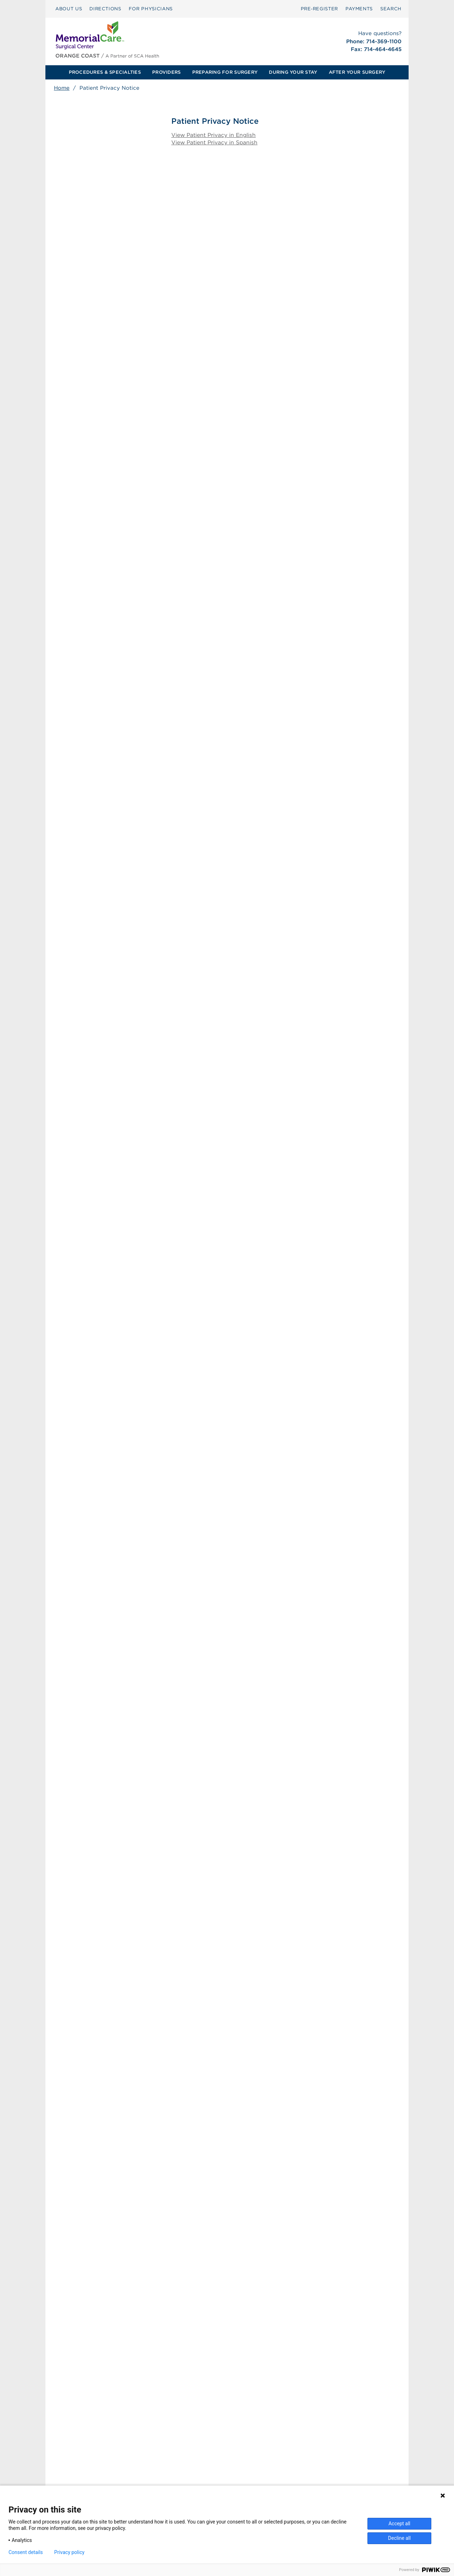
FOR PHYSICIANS (151, 8)
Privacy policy (69, 2552)
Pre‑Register (319, 8)
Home (62, 88)
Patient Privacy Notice (185, 2477)
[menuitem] (68, 9)
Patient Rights (175, 2468)
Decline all (399, 2538)
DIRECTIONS (105, 8)
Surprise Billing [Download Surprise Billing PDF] (181, 2460)
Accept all (399, 2523)
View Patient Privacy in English (214, 135)
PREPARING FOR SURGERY (225, 72)
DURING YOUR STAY (293, 72)
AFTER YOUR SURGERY (357, 72)
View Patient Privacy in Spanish (215, 143)
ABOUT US (68, 8)
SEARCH (391, 8)
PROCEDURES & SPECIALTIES (105, 72)
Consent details (26, 2552)
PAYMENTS (359, 8)
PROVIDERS (166, 72)
